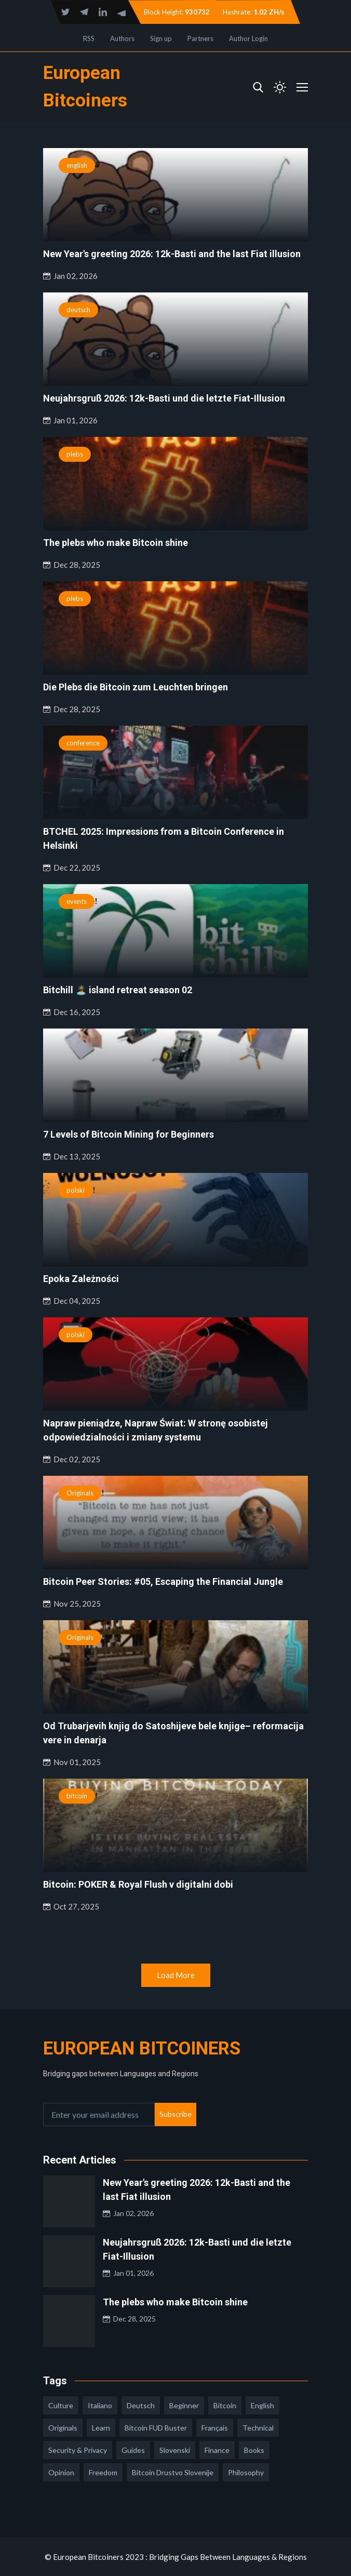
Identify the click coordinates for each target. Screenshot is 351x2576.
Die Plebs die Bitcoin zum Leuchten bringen (135, 687)
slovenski (174, 2450)
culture (60, 2405)
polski (75, 1190)
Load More (176, 1975)
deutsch (78, 309)
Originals (79, 1493)
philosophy (246, 2472)
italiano (100, 2405)
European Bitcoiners (141, 2048)
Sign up (161, 38)
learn (101, 2427)
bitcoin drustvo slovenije (172, 2472)
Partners (200, 38)
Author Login (248, 38)
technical (258, 2427)
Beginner (184, 2405)
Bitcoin (224, 2405)
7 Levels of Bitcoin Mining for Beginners (128, 1134)
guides (133, 2450)
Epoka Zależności (81, 1278)
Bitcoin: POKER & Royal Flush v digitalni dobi (138, 1884)
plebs (74, 454)
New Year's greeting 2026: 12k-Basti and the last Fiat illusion (172, 253)
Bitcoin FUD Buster (156, 2427)
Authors (122, 38)
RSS (89, 38)
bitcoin (76, 1796)
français (214, 2427)
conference (83, 743)
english (76, 165)
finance (217, 2450)
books (254, 2450)
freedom (103, 2472)
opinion (61, 2472)
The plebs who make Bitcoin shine (115, 542)
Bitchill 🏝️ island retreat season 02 (117, 989)
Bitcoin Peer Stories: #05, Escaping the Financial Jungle (163, 1581)
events (76, 901)
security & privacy (77, 2450)
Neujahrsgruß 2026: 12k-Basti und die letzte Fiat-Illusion (164, 398)
